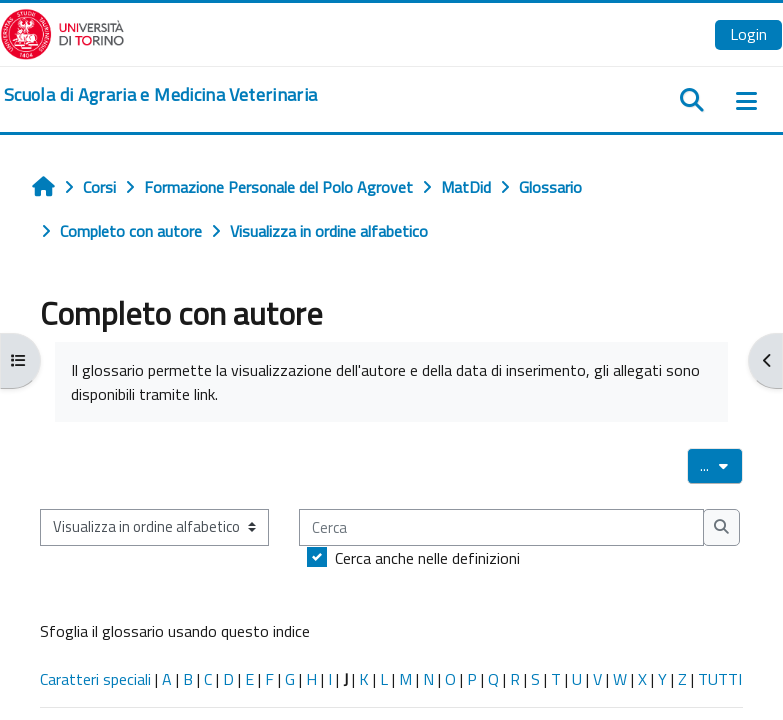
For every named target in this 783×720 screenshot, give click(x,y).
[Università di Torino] (62, 32)
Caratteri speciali (95, 679)
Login (748, 34)
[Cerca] (501, 527)
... (721, 465)
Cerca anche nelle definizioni (427, 558)
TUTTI (720, 679)
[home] (160, 95)
